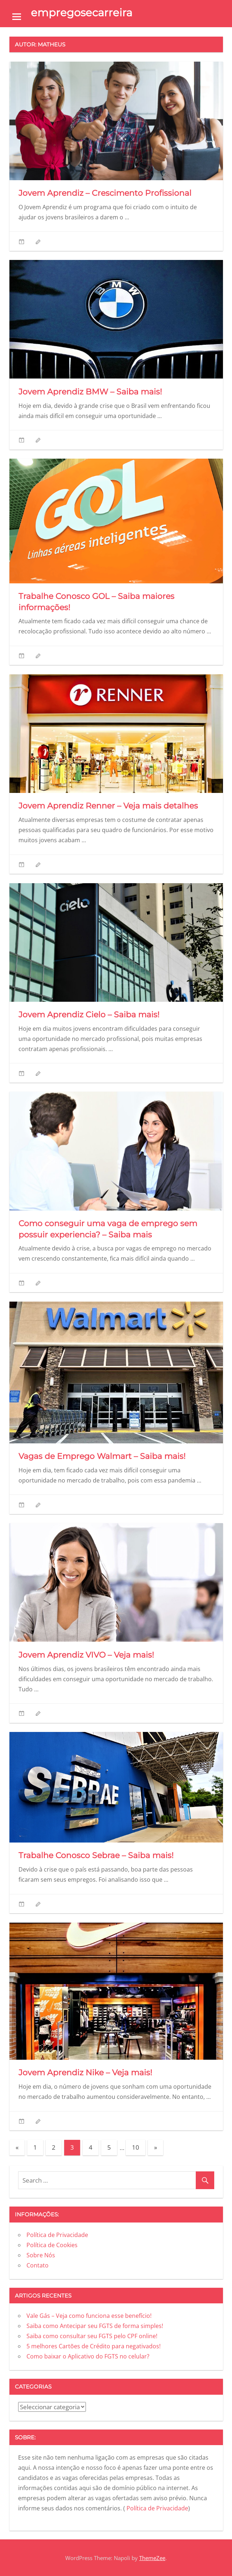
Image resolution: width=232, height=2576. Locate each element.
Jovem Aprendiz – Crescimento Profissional (104, 193)
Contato (37, 2265)
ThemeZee (152, 2557)
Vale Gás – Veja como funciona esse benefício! (89, 2316)
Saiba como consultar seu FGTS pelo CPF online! (92, 2336)
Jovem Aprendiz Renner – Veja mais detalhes (108, 806)
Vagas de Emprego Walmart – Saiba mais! (103, 1456)
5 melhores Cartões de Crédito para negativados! (93, 2346)
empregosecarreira (81, 12)
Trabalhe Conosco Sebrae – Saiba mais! (98, 1855)
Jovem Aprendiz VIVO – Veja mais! (87, 1655)
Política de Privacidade (57, 2235)
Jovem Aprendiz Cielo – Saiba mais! (90, 1015)
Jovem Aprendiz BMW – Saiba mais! (91, 392)
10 (135, 2147)
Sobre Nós (40, 2255)
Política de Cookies (52, 2245)
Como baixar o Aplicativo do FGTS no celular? (89, 2356)
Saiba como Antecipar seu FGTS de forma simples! (94, 2326)
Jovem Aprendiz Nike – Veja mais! (86, 2072)
